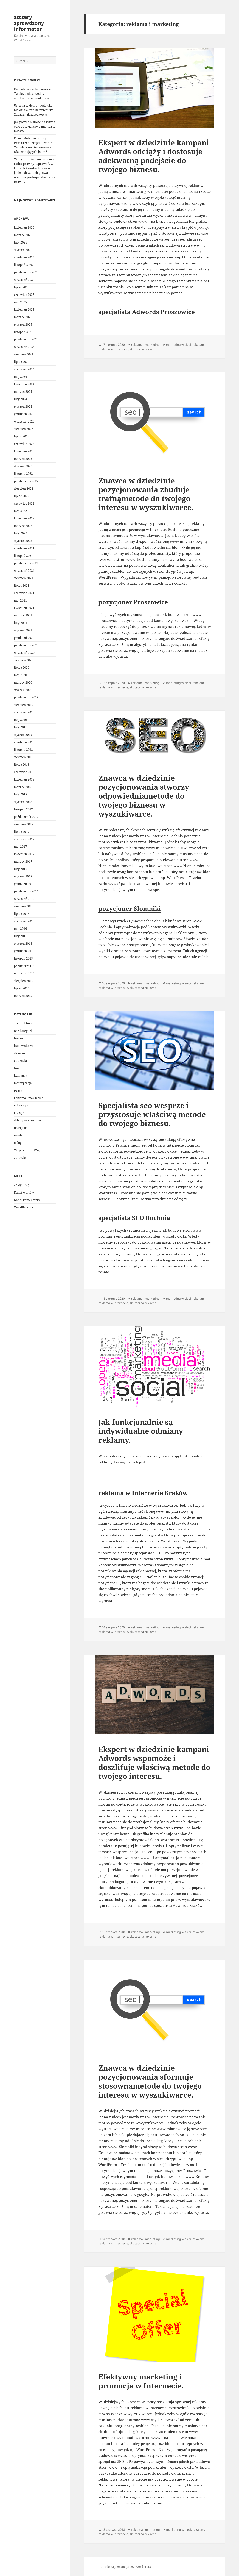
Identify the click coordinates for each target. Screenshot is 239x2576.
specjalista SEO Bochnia (134, 1218)
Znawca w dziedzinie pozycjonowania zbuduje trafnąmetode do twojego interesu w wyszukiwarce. (145, 493)
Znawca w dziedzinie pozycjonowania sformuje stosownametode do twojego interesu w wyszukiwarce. (150, 2081)
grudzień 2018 (24, 742)
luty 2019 (20, 727)
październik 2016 (26, 891)
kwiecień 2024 (24, 384)
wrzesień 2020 (24, 653)
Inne (17, 1068)
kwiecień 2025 (24, 309)
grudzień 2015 (24, 951)
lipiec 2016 (21, 914)
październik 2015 (26, 966)
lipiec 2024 (21, 362)
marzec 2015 (23, 996)
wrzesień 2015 (24, 973)
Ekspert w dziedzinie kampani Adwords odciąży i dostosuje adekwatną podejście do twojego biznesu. (153, 155)
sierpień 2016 (23, 906)
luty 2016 (20, 936)
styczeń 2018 (23, 802)
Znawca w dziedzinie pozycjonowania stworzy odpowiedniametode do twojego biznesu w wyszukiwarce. (143, 796)
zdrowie (20, 1158)
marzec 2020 (23, 682)
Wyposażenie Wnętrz (29, 1150)
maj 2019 (20, 720)
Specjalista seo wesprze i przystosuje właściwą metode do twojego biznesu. (152, 1114)
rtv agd (19, 1113)
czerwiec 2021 (24, 593)
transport (21, 1128)
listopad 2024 (23, 332)
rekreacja (21, 1105)
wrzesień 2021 (24, 571)
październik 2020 (26, 645)
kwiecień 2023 (24, 451)
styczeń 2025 (23, 324)
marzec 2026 (23, 235)
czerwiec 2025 (24, 295)
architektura (23, 1023)
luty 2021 (20, 623)
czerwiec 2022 (24, 503)
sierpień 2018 (23, 757)
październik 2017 (26, 817)
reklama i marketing (28, 1098)
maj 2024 (20, 377)
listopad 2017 (23, 809)
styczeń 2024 (23, 406)
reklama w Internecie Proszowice (158, 2407)
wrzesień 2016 (24, 899)
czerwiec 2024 (24, 369)
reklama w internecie (113, 349)
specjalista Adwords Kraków (178, 1905)
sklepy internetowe (28, 1120)
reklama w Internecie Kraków (143, 1493)
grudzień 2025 (24, 257)
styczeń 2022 (23, 541)
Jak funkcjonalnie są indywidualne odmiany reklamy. (140, 1431)
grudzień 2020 (24, 638)
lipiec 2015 (21, 988)
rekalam (198, 345)
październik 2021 (26, 563)
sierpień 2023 (23, 429)
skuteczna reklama (143, 349)
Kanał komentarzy (27, 1200)
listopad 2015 (23, 958)
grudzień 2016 (24, 884)
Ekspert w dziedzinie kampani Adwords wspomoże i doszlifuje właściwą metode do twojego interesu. (154, 1762)
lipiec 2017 (21, 832)
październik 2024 (26, 339)
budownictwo (24, 1046)
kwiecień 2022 (24, 518)
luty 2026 (20, 242)
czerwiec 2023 (24, 444)
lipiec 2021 (21, 585)
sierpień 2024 (23, 354)
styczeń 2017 (23, 876)
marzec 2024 (23, 392)
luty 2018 (20, 794)
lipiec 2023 (21, 436)
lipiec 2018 (21, 764)
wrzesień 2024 (24, 347)
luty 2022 (20, 533)
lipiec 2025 (21, 287)
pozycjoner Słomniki (129, 908)
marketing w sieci (178, 345)
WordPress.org (24, 1207)
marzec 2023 (23, 459)
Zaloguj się (21, 1185)
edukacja (20, 1061)
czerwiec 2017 (24, 839)
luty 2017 (20, 869)
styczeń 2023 (23, 466)
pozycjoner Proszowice (133, 602)
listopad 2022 (23, 474)
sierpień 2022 (23, 488)
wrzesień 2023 (24, 421)
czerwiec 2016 (24, 921)
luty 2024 (20, 399)
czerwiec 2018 (24, 772)
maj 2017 (20, 846)
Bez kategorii (23, 1031)
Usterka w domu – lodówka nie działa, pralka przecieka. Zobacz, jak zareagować (34, 110)
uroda (18, 1135)
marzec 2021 (23, 615)
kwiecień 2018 (24, 779)
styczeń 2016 (23, 943)
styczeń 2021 (23, 630)
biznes (18, 1038)
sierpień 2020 (23, 660)
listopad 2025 (23, 265)
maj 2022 (20, 511)
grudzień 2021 (24, 548)
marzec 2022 (23, 526)
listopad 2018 (23, 750)
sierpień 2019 (23, 705)
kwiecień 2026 (24, 227)
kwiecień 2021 (24, 608)
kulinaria (20, 1075)
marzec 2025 (23, 317)
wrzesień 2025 (24, 280)
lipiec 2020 (21, 667)
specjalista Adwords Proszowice (146, 312)
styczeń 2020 (23, 690)
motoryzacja (23, 1083)
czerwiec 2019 (24, 712)
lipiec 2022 (21, 496)
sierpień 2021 (23, 578)
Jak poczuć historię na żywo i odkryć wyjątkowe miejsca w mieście (34, 126)
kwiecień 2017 (24, 854)
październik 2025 (26, 272)
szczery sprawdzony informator (29, 22)
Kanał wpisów (24, 1192)
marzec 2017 (23, 861)
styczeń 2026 (23, 250)
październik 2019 (26, 697)
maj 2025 (20, 302)
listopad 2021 (23, 556)
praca (18, 1090)
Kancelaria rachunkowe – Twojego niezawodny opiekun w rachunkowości (32, 93)
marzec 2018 (23, 787)
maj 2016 (20, 929)
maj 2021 (20, 600)
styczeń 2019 (23, 735)
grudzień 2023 (24, 414)
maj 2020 (20, 675)
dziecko (19, 1053)
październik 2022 (26, 481)
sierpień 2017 (23, 824)
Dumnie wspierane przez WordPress (124, 2567)
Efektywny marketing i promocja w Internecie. (141, 2381)
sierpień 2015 (23, 981)
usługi (18, 1143)
